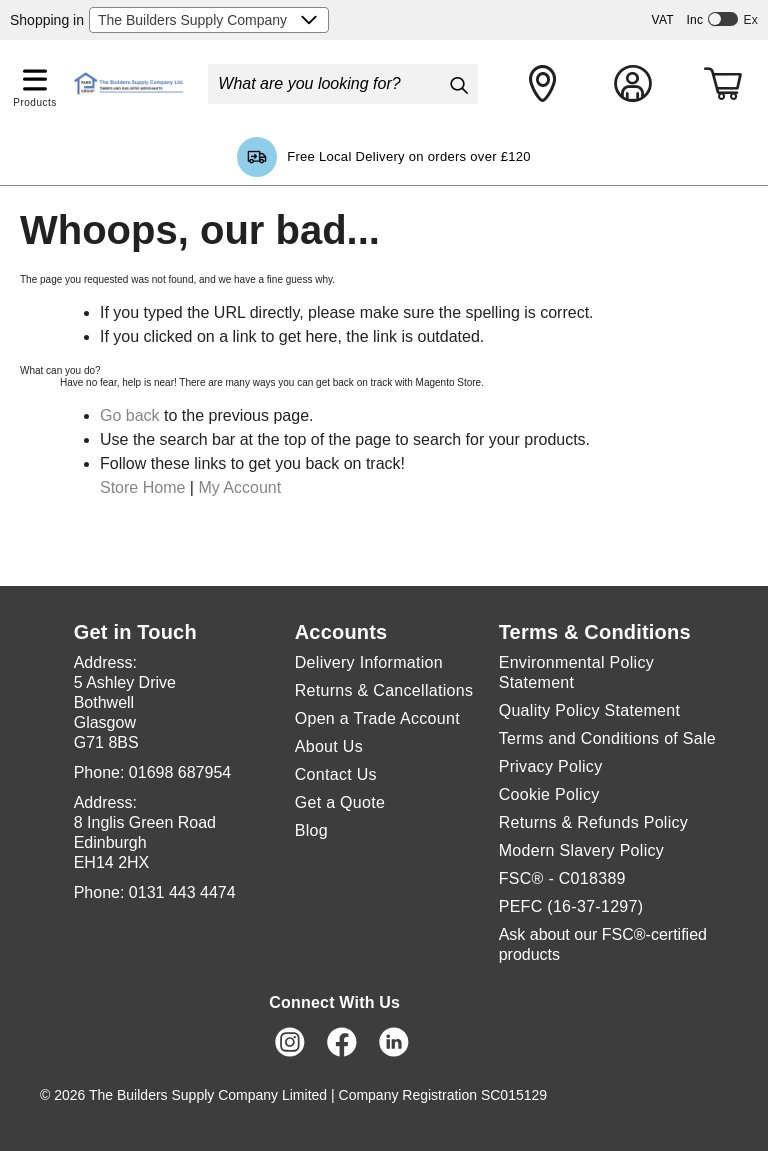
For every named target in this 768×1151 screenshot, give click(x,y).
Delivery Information (369, 662)
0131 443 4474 (182, 892)
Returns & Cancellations (384, 690)
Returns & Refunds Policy (594, 822)
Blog (311, 830)
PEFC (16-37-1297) (571, 906)
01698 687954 (180, 772)
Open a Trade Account (377, 718)
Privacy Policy (551, 766)
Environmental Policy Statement (576, 672)
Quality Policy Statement (590, 710)
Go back (130, 415)
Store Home (142, 487)
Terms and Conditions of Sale (607, 738)
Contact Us (336, 774)
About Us (329, 746)
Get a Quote (340, 802)
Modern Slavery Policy (581, 850)
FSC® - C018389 (562, 878)
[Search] (458, 85)
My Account (239, 487)
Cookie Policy (549, 794)
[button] (35, 76)
